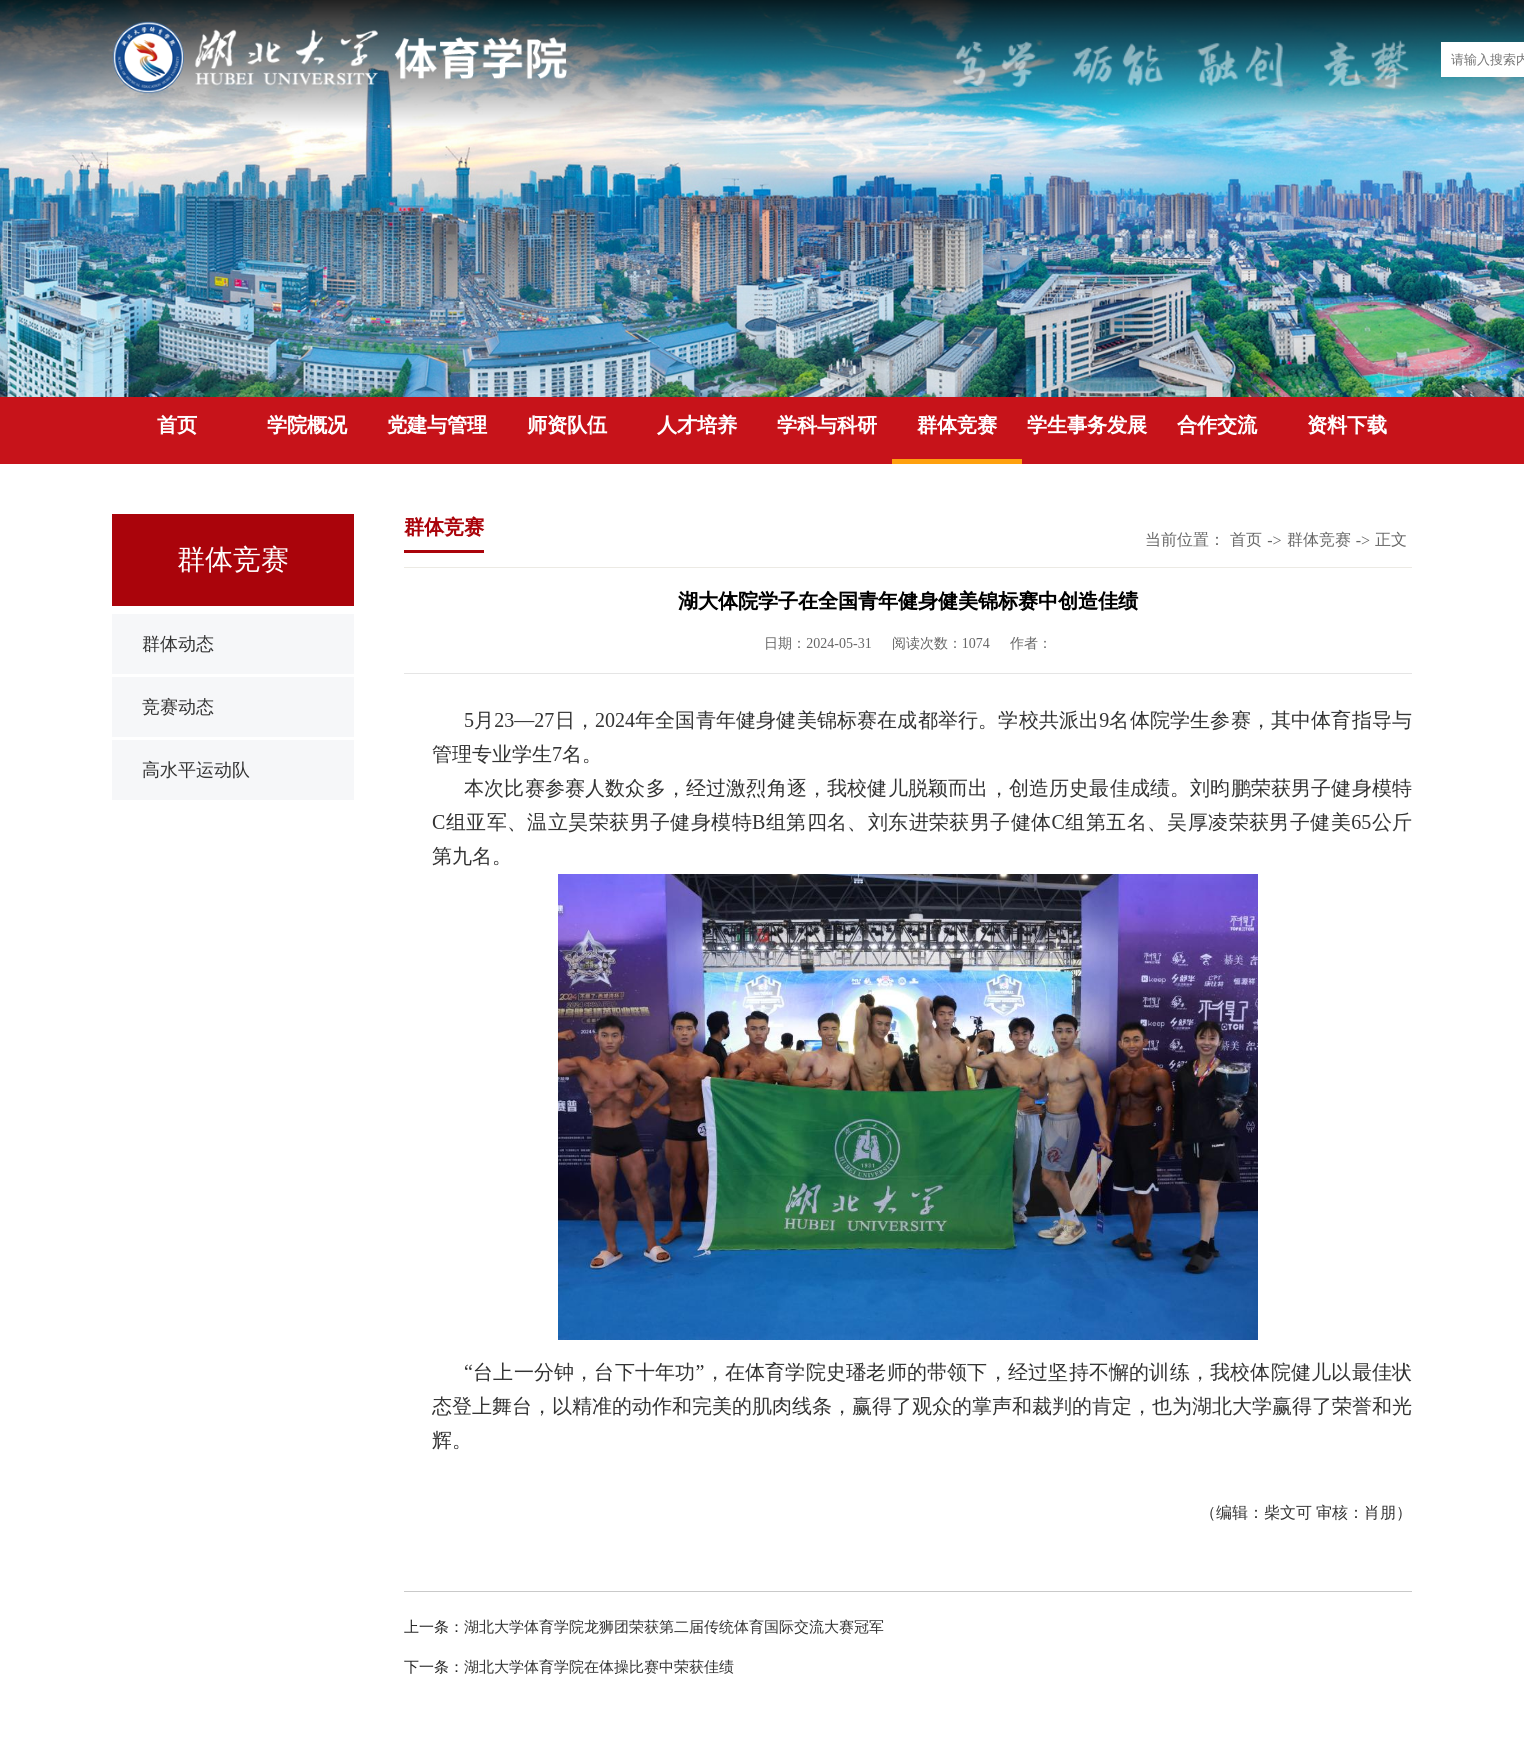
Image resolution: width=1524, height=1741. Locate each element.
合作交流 (1217, 425)
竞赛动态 (178, 707)
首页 (177, 425)
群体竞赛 (957, 425)
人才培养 (697, 425)
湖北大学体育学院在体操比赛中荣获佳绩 (599, 1667)
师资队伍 (567, 425)
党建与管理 (437, 425)
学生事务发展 (1087, 425)
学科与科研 (827, 425)
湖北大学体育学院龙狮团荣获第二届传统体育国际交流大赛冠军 (674, 1627)
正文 (1391, 539)
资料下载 (1347, 425)
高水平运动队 (196, 770)
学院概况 (307, 425)
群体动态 (178, 644)
